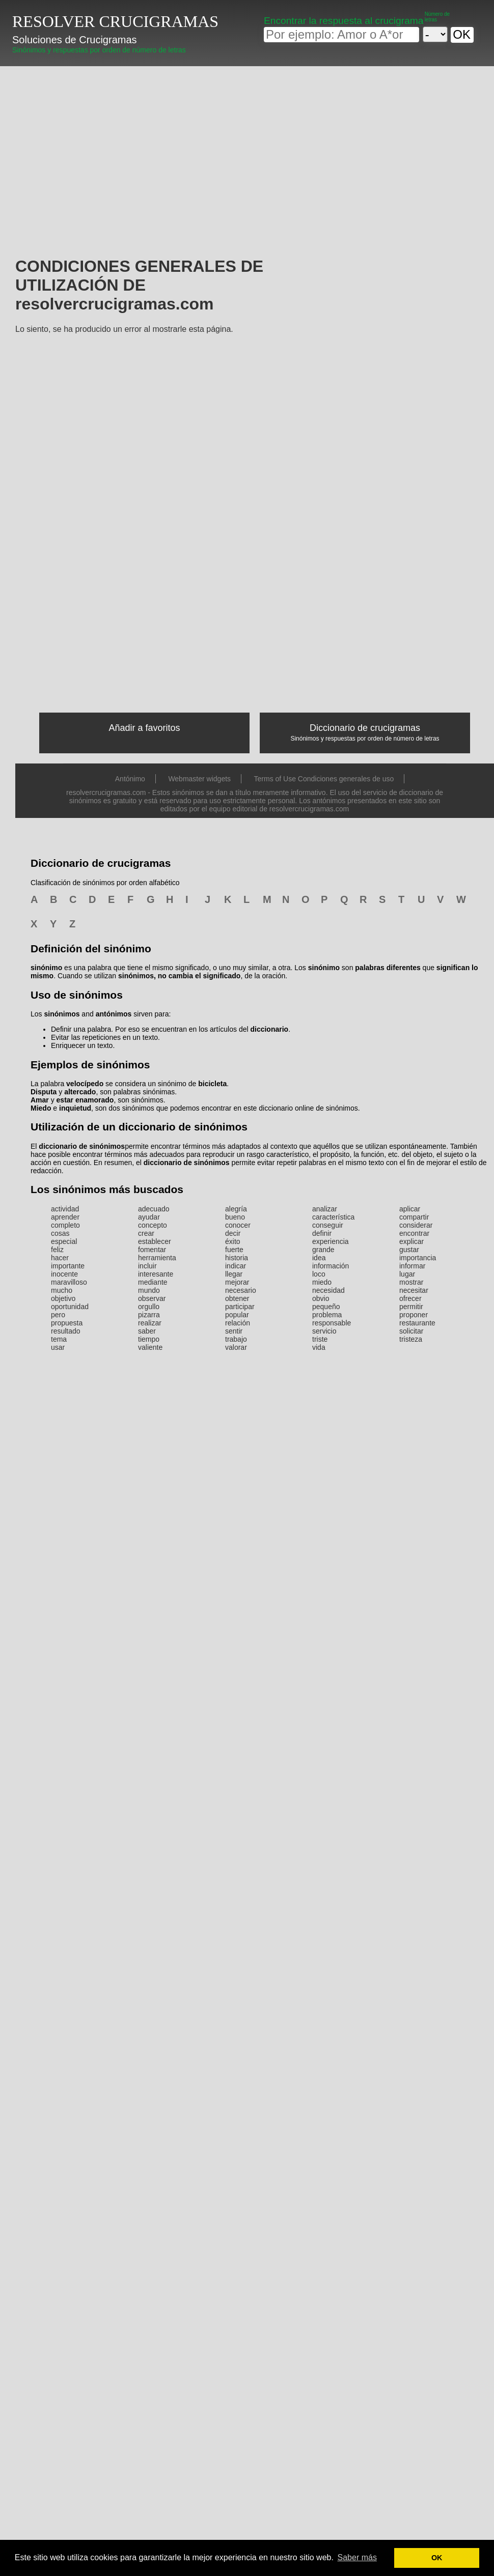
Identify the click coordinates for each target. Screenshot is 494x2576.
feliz (57, 1249)
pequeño (326, 1307)
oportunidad (70, 1307)
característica (333, 1217)
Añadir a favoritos (144, 728)
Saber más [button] (357, 2557)
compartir (414, 1217)
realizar (149, 1323)
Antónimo (130, 779)
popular (237, 1315)
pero (58, 1315)
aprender (65, 1217)
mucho (61, 1290)
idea (318, 1258)
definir (322, 1233)
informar (412, 1266)
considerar (415, 1225)
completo (65, 1225)
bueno (235, 1217)
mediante (153, 1282)
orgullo (148, 1307)
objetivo (63, 1298)
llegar (233, 1274)
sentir (233, 1331)
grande (323, 1249)
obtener (237, 1298)
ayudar (149, 1217)
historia (236, 1258)
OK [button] (437, 2558)
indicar (235, 1266)
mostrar (411, 1282)
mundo (149, 1290)
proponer (413, 1315)
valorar (236, 1347)
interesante (155, 1274)
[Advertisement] (195, 142)
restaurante (417, 1323)
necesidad (328, 1290)
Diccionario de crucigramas (365, 728)
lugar (407, 1274)
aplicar (409, 1209)
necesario (240, 1290)
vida (318, 1347)
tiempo (148, 1339)
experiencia (330, 1241)
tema (59, 1339)
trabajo (236, 1339)
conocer (238, 1225)
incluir (147, 1266)
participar (240, 1307)
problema (327, 1315)
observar (152, 1298)
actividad (65, 1209)
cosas (60, 1233)
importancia (417, 1258)
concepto (152, 1225)
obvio (320, 1298)
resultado (65, 1331)
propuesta (67, 1323)
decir (232, 1233)
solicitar (411, 1331)
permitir (411, 1307)
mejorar (237, 1282)
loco (318, 1274)
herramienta (157, 1258)
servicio (324, 1331)
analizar (324, 1209)
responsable (331, 1323)
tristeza (410, 1339)
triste (319, 1339)
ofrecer (410, 1298)
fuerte (234, 1249)
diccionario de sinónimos (82, 1146)
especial (64, 1241)
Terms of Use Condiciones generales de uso (324, 779)
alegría (236, 1209)
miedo (322, 1282)
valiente (150, 1347)
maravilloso (69, 1282)
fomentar (152, 1249)
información (330, 1266)
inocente (64, 1274)
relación (237, 1323)
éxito (232, 1241)
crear (146, 1233)
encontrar (414, 1233)
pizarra (149, 1315)
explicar (411, 1241)
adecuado (154, 1209)
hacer (60, 1258)
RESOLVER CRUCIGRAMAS (115, 21)
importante (68, 1266)
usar (58, 1347)
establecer (154, 1241)
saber (147, 1331)
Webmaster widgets (199, 779)
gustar (409, 1249)
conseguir (327, 1225)
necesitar (413, 1290)
